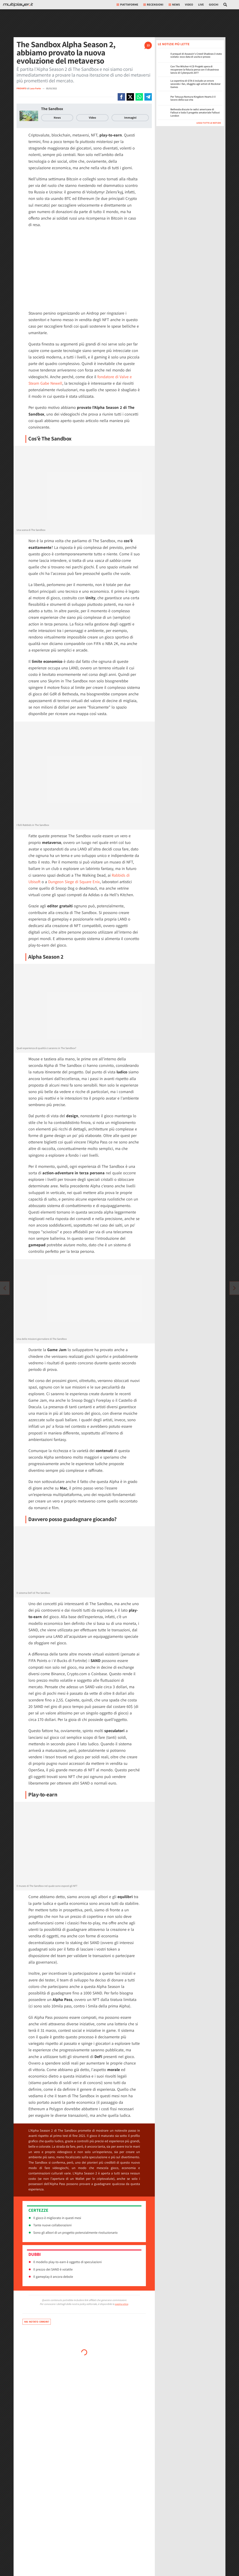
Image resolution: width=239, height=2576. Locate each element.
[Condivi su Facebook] (121, 97)
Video (189, 5)
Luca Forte (35, 88)
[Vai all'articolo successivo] (4, 1288)
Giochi (213, 5)
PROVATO (22, 88)
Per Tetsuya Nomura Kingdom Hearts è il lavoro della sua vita (193, 98)
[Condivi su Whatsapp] (139, 97)
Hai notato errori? (36, 2321)
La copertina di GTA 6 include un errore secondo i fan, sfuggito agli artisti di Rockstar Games (195, 84)
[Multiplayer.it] (18, 5)
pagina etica (121, 2304)
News (57, 118)
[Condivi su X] (130, 97)
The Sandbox (52, 108)
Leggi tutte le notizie (208, 122)
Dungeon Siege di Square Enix (74, 881)
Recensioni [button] (153, 5)
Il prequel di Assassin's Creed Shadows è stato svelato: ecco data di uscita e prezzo (196, 55)
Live (201, 5)
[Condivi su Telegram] (148, 97)
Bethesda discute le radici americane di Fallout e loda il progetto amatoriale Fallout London (195, 112)
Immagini (130, 118)
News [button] (174, 5)
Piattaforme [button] (127, 5)
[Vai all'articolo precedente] (234, 1288)
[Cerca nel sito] (225, 4)
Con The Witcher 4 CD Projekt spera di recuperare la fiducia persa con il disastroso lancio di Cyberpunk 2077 (194, 69)
